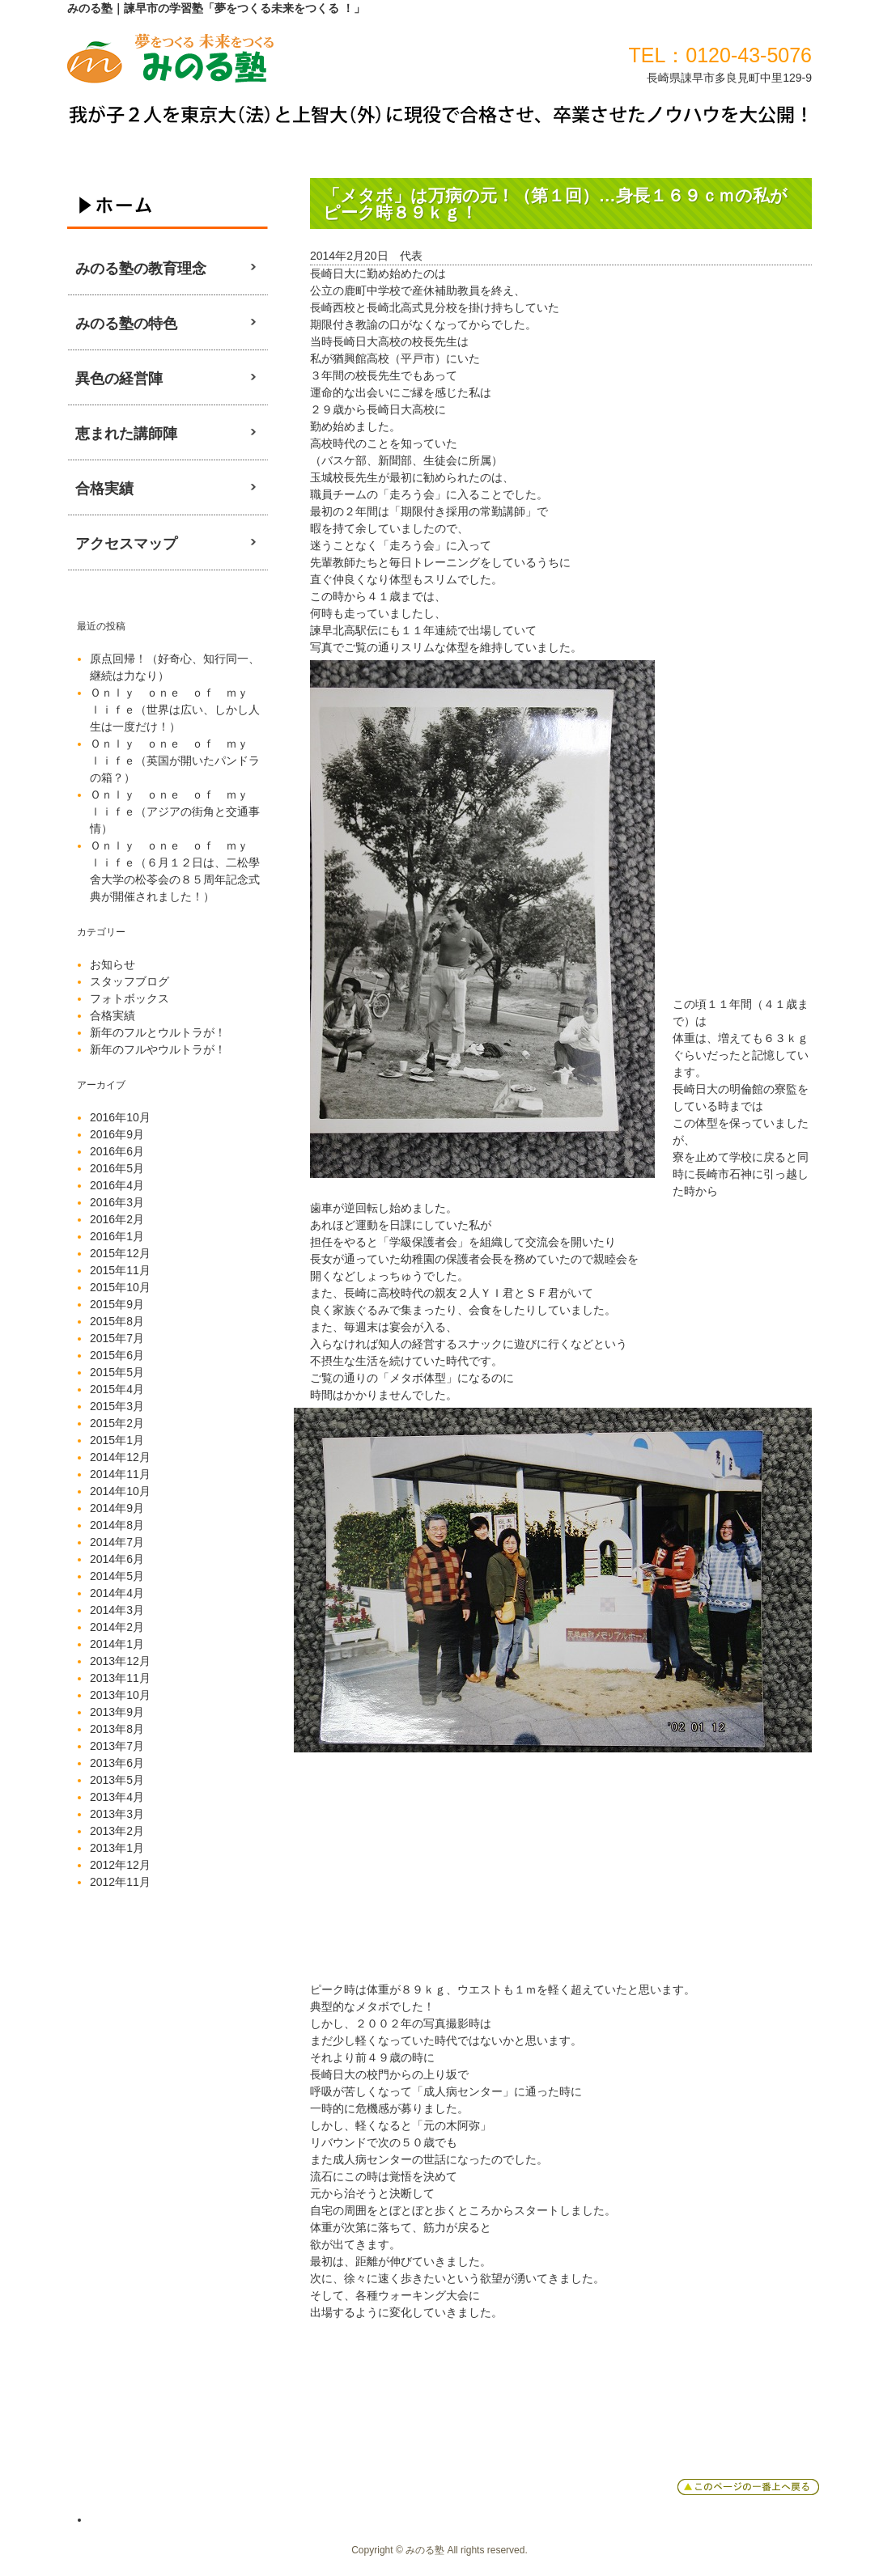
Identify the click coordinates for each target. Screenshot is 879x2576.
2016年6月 (117, 1151)
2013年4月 (117, 1796)
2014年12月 (120, 1457)
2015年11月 (120, 1270)
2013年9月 (117, 1711)
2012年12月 (120, 1864)
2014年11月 (120, 1474)
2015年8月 (117, 1321)
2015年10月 (120, 1287)
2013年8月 (117, 1728)
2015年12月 (120, 1253)
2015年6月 (117, 1355)
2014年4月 (117, 1593)
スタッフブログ (129, 981)
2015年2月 (117, 1423)
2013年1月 (117, 1847)
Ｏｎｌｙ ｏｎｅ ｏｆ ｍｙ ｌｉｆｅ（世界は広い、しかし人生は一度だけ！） (175, 709)
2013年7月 (117, 1745)
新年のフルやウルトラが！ (158, 1049)
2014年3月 (117, 1610)
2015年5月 (117, 1372)
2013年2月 (117, 1830)
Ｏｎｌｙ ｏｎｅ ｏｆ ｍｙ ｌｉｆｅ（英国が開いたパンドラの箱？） (175, 760)
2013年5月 (117, 1779)
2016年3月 (117, 1202)
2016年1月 (117, 1236)
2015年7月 (117, 1338)
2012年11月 (120, 1881)
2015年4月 (117, 1389)
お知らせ (112, 964)
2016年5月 (117, 1168)
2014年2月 (117, 1627)
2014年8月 (117, 1525)
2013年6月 (117, 1762)
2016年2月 (117, 1219)
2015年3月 (117, 1406)
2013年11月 (120, 1677)
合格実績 (112, 1015)
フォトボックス (129, 998)
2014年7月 (117, 1542)
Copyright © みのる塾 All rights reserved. (439, 2550)
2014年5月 (117, 1576)
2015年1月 (117, 1440)
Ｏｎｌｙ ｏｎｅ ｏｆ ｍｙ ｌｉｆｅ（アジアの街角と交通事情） (175, 811)
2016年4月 (117, 1185)
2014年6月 (117, 1559)
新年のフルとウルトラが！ (158, 1032)
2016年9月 (117, 1134)
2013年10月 (120, 1694)
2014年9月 (117, 1508)
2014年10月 (120, 1491)
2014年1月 (117, 1644)
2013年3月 (117, 1813)
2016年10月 (120, 1117)
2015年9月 (117, 1304)
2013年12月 (120, 1660)
